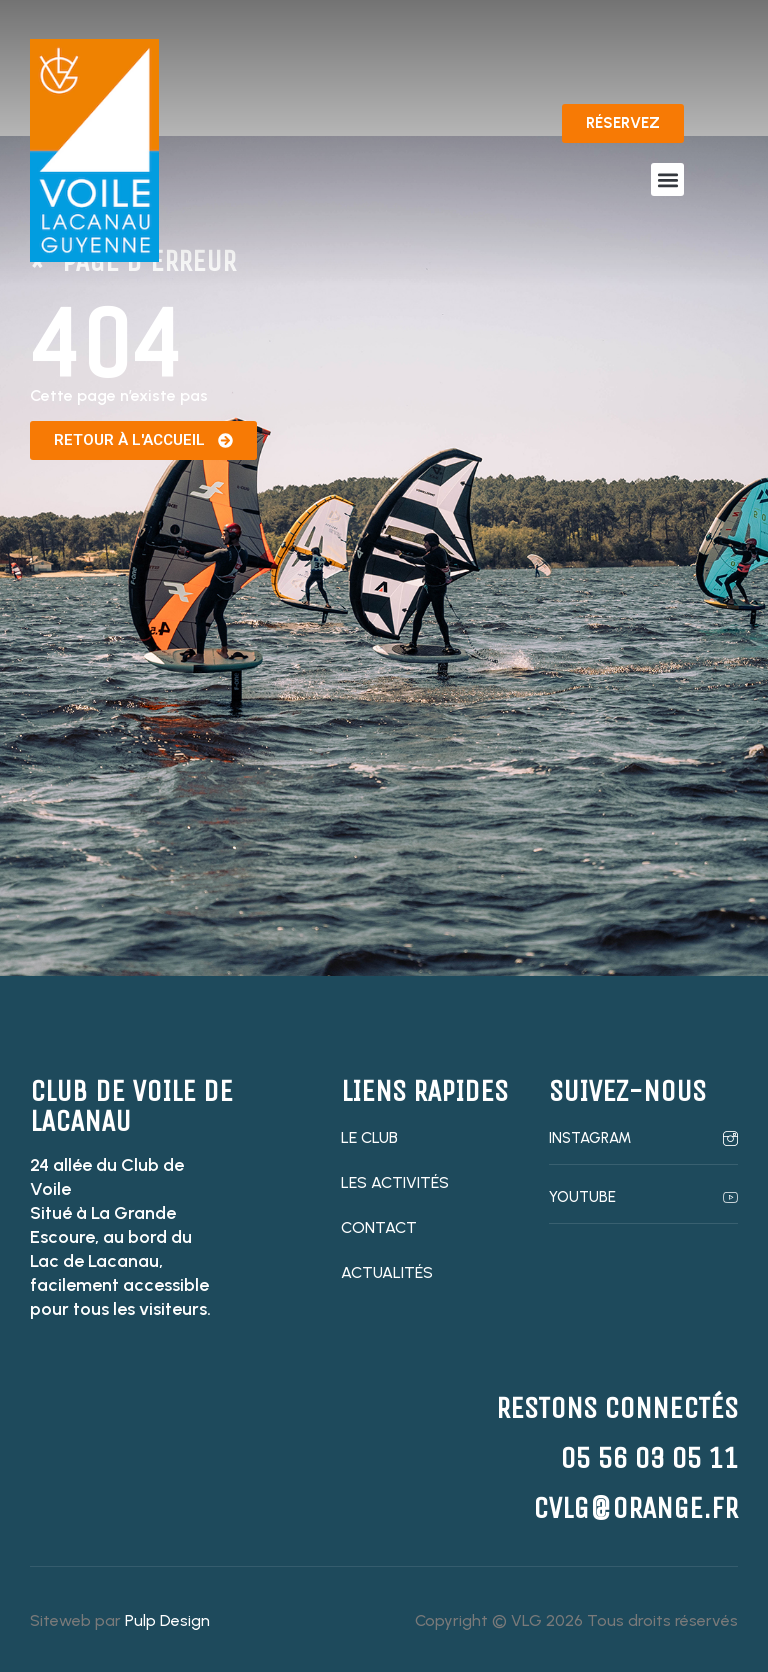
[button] (667, 179)
